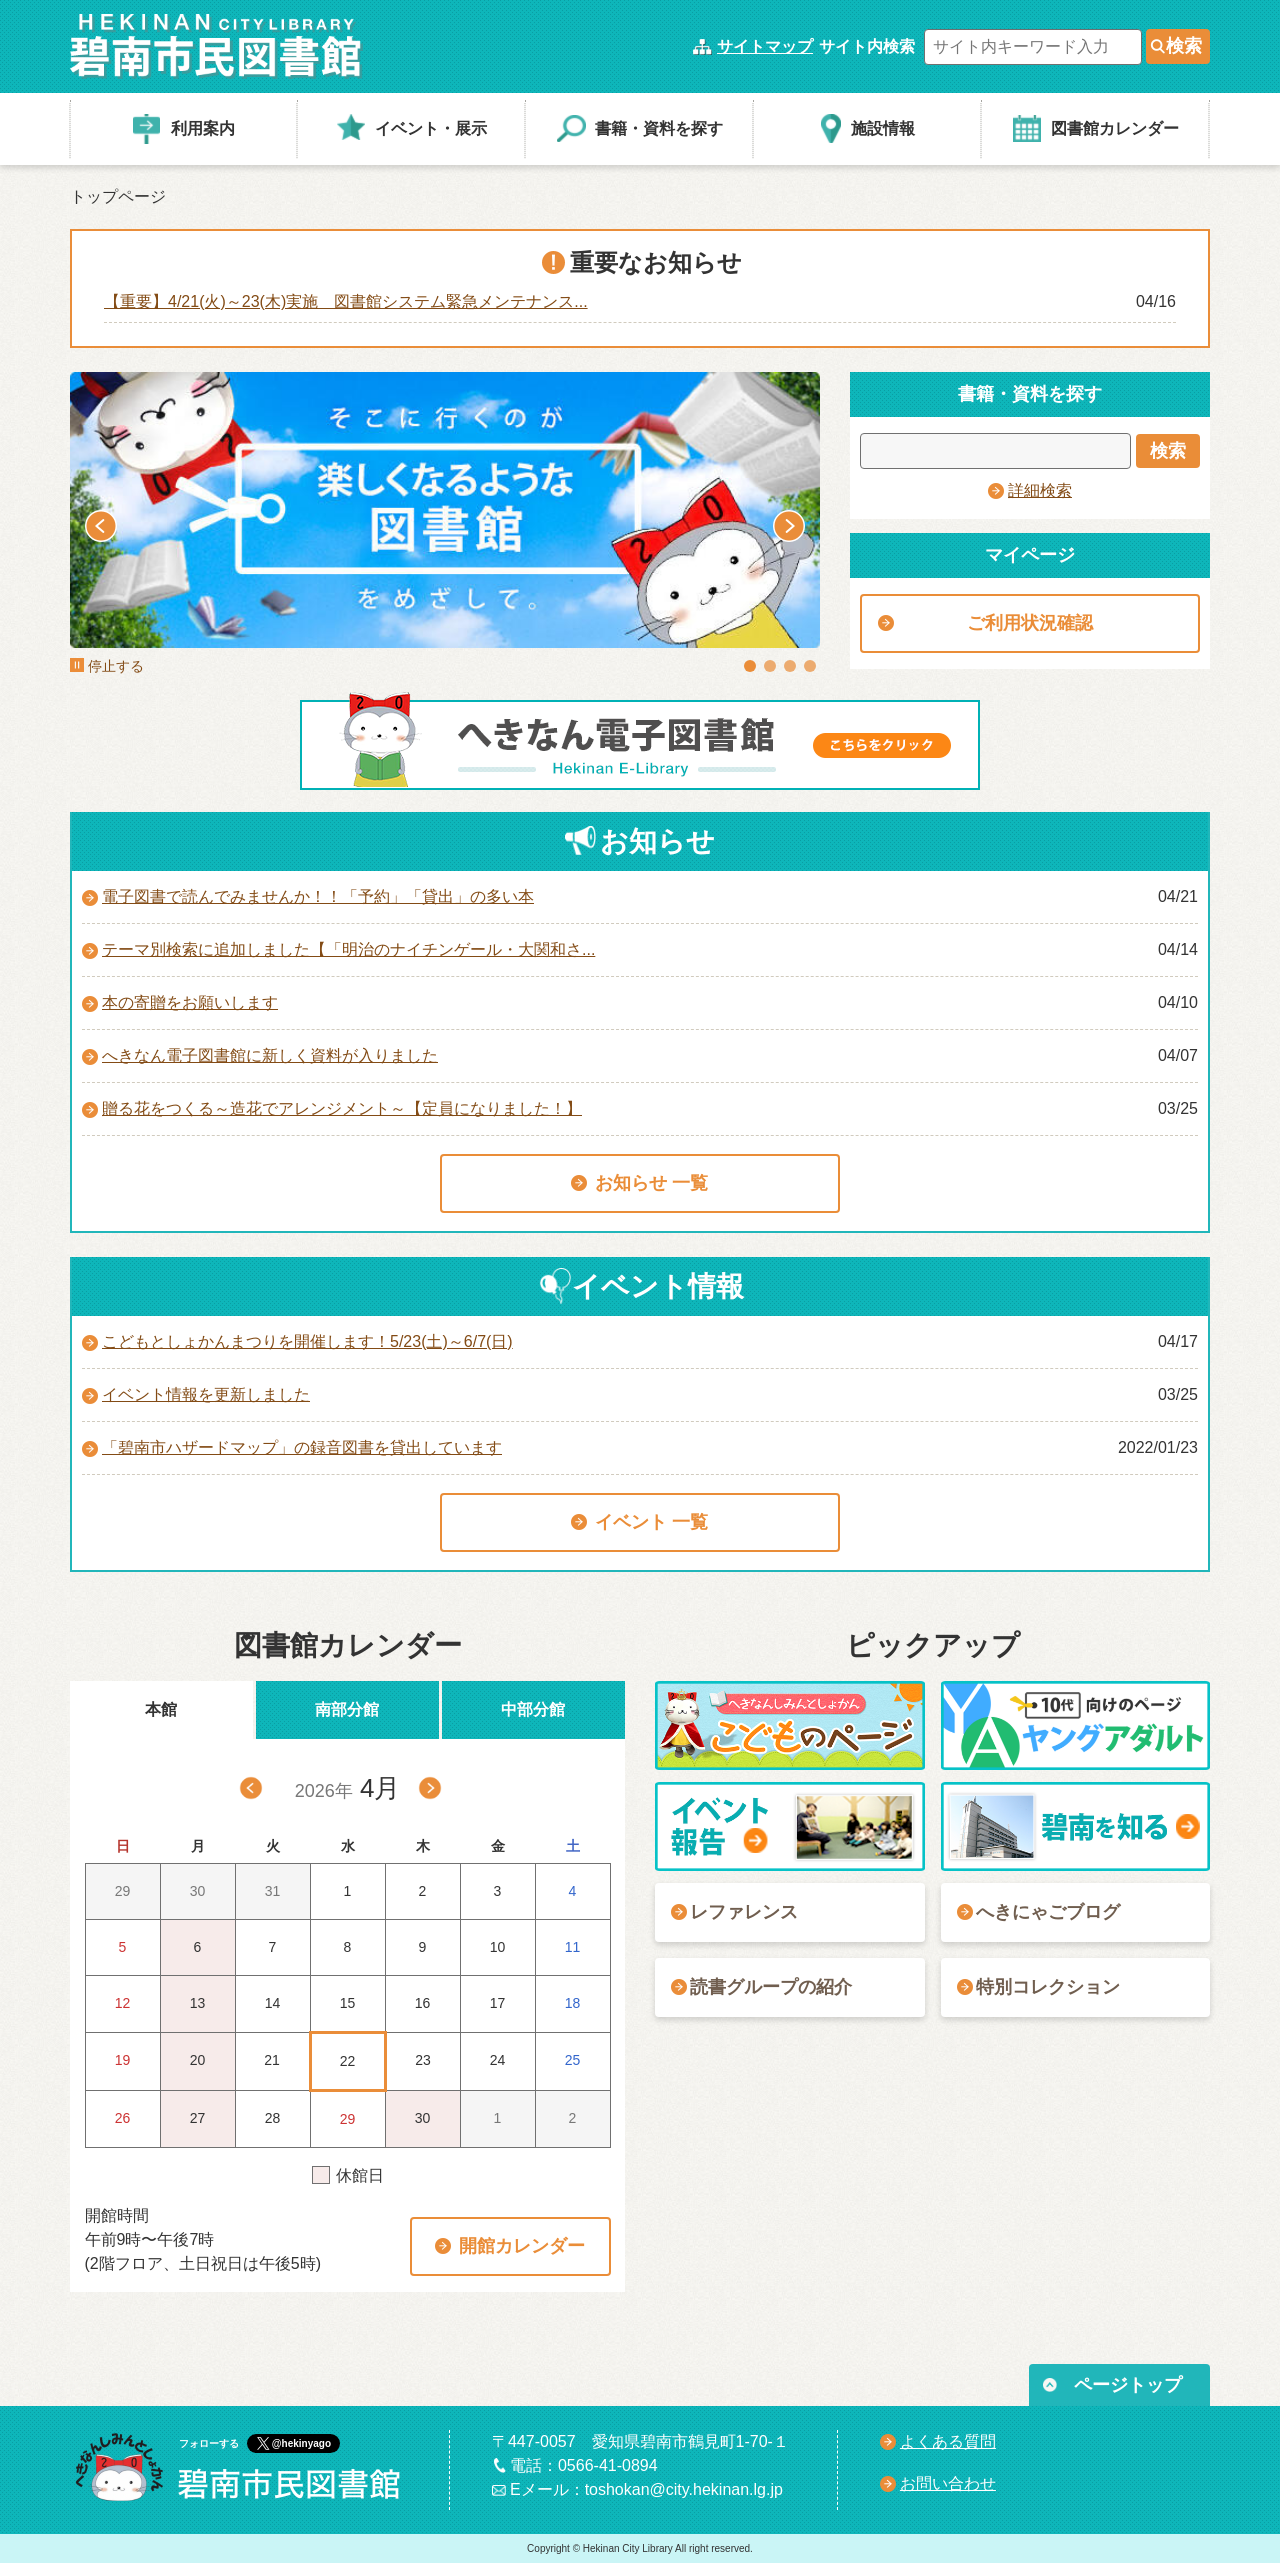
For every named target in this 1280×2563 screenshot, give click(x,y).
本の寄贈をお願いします (190, 1002)
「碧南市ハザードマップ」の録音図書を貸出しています (302, 1447)
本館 (161, 1709)
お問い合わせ (948, 2483)
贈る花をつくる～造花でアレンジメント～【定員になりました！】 (342, 1108)
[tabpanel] (445, 510)
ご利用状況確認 (1030, 623)
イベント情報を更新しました (206, 1394)
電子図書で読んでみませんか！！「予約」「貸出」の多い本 (318, 896)
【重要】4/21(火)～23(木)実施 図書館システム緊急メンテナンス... (346, 301)
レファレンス (744, 1912)
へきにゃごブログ (1048, 1912)
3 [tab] (790, 666)
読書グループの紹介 (771, 1987)
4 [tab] (810, 666)
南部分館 (347, 1709)
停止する (107, 666)
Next (789, 526)
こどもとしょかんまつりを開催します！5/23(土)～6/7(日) (307, 1341)
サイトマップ (765, 46)
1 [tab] (750, 666)
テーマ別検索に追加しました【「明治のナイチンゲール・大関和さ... (348, 949)
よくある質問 (948, 2441)
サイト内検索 (867, 46)
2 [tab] (770, 666)
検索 (1184, 46)
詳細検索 (1040, 490)
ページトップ (1128, 2385)
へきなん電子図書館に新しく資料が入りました (270, 1055)
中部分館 (533, 1709)
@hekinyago (301, 2443)
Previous (101, 526)
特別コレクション (1048, 1987)
